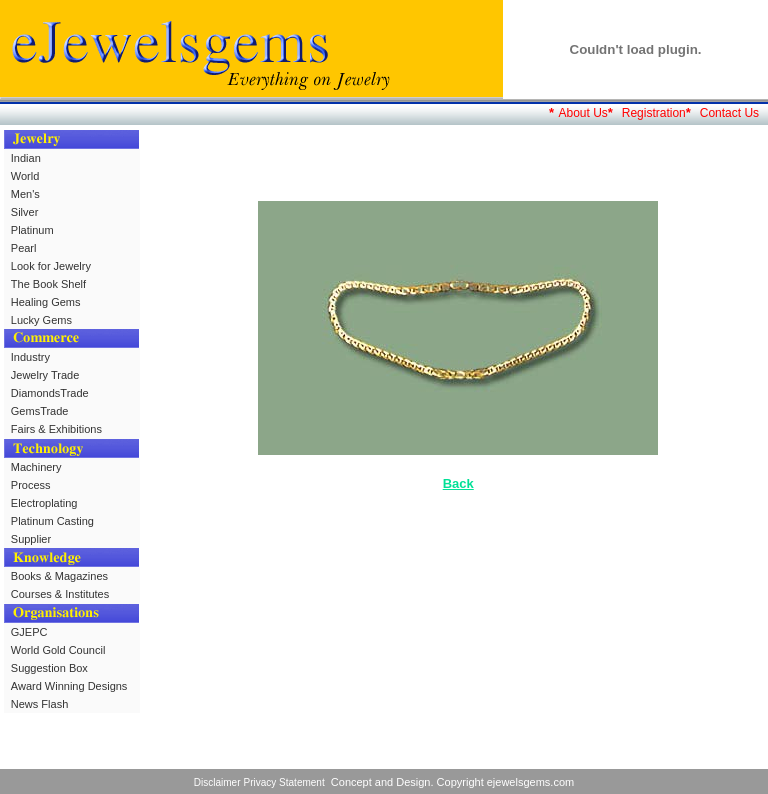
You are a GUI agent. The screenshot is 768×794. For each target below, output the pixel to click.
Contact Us (729, 113)
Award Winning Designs (69, 686)
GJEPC (29, 632)
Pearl (24, 248)
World (25, 176)
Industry (30, 357)
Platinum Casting (52, 521)
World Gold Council (58, 650)
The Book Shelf (48, 284)
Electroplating (44, 503)
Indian (26, 158)
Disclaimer (217, 782)
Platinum (32, 230)
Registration (654, 113)
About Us (582, 113)
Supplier (31, 539)
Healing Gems (46, 302)
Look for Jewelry (51, 266)
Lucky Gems (41, 320)
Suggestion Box (49, 668)
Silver (25, 212)
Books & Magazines (59, 576)
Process (31, 485)
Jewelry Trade (45, 375)
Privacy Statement (284, 782)
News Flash (39, 704)
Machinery (36, 467)
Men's (25, 194)
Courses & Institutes (60, 594)
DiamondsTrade (50, 393)
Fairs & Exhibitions (56, 429)
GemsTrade (40, 411)
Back (458, 483)
